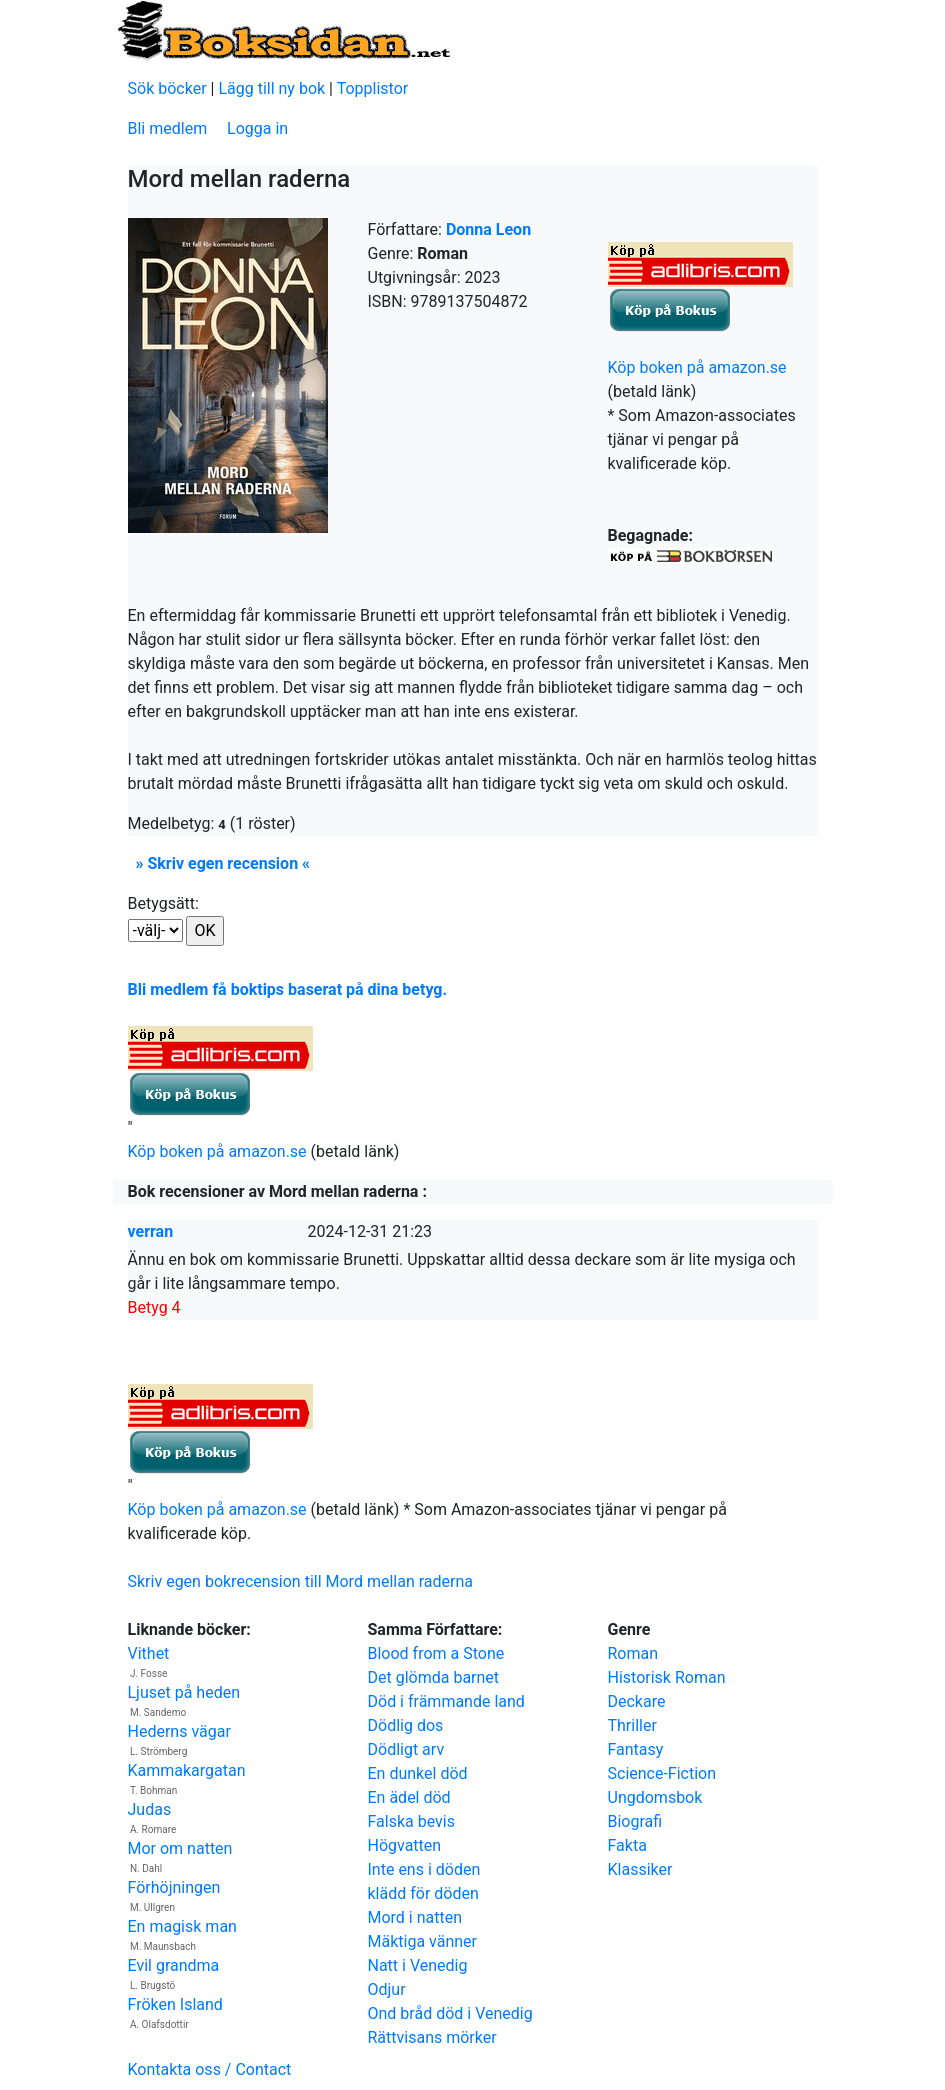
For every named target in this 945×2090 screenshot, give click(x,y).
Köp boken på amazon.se (697, 367)
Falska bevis (411, 1821)
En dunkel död (418, 1773)
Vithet (149, 1653)
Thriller (632, 1725)
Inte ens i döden (424, 1869)
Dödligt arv (406, 1749)
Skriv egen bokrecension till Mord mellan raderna (300, 1581)
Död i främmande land (446, 1701)
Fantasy (636, 1749)
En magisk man (182, 1926)
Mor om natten (180, 1848)
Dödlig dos (406, 1725)
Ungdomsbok (655, 1797)
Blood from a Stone (436, 1653)
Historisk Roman (667, 1677)
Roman (633, 1653)
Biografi (635, 1821)
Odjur (387, 1989)
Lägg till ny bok (271, 88)
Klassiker (640, 1869)
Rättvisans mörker (432, 2037)
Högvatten (405, 1845)
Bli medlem (168, 128)
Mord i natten (415, 1917)
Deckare (637, 1701)
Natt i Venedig (418, 1965)
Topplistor (373, 88)
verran (151, 1231)
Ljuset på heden (184, 1692)
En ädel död (409, 1797)
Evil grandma (174, 1965)
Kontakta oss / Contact (210, 2069)
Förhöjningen (174, 1887)
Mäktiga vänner (422, 1941)
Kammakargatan (187, 1770)
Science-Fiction (662, 1773)
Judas (150, 1809)
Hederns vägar (179, 1731)
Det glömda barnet (434, 1677)
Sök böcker (167, 88)
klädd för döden (423, 1893)
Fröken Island (175, 2004)
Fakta (627, 1845)
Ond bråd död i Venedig (450, 2013)
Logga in (257, 128)
